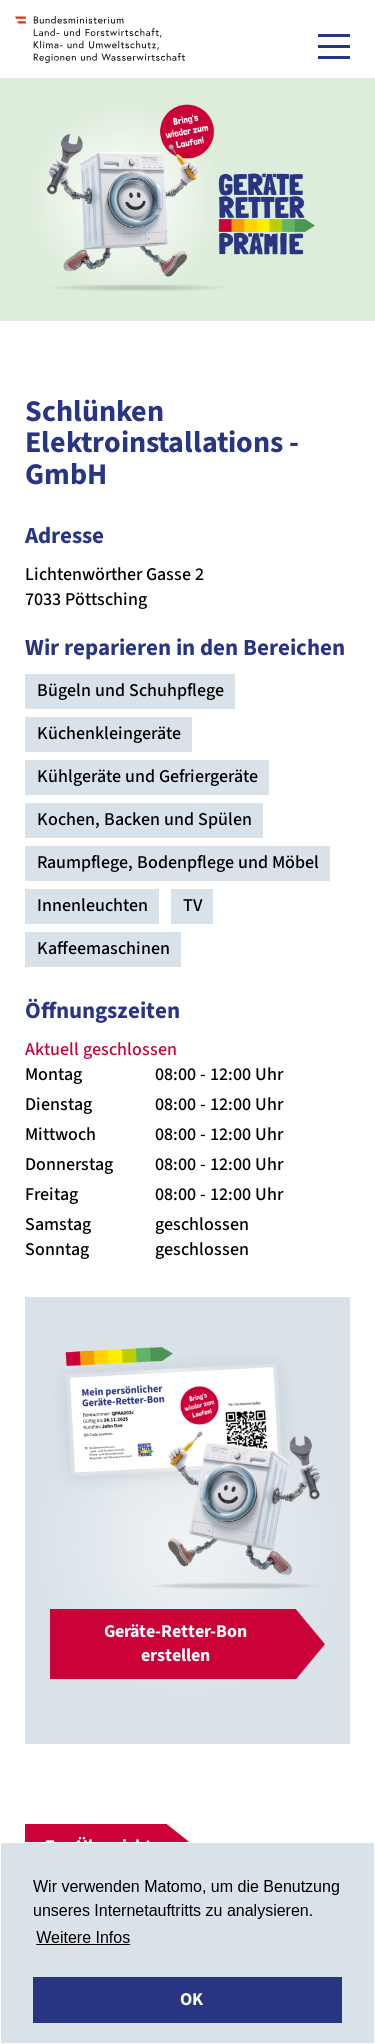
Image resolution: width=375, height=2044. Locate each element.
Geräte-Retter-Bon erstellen (175, 1643)
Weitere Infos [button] (83, 1937)
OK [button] (191, 1999)
